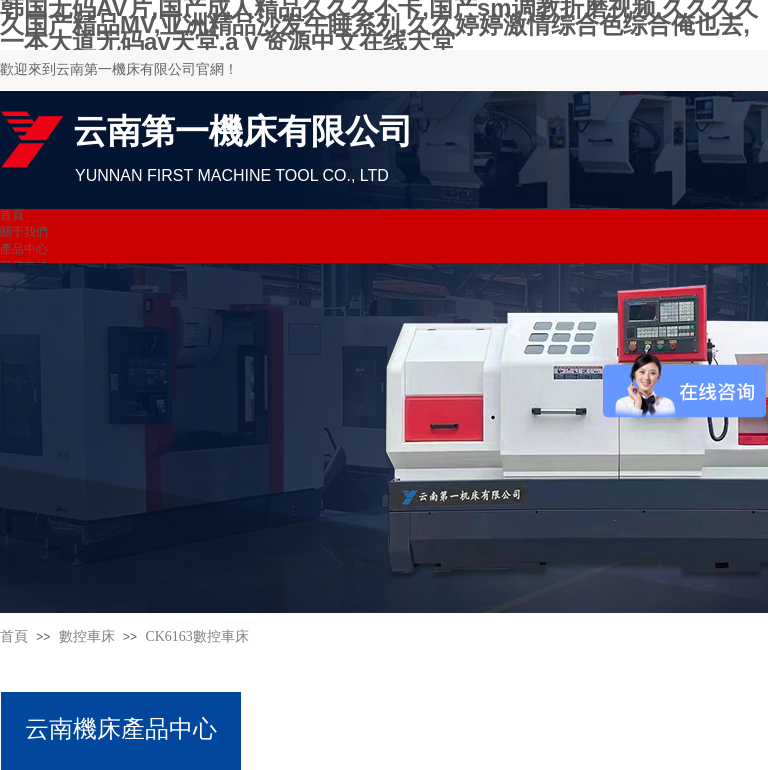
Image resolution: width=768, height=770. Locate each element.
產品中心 (24, 249)
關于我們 (24, 232)
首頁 (12, 215)
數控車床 (87, 636)
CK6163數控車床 (196, 636)
